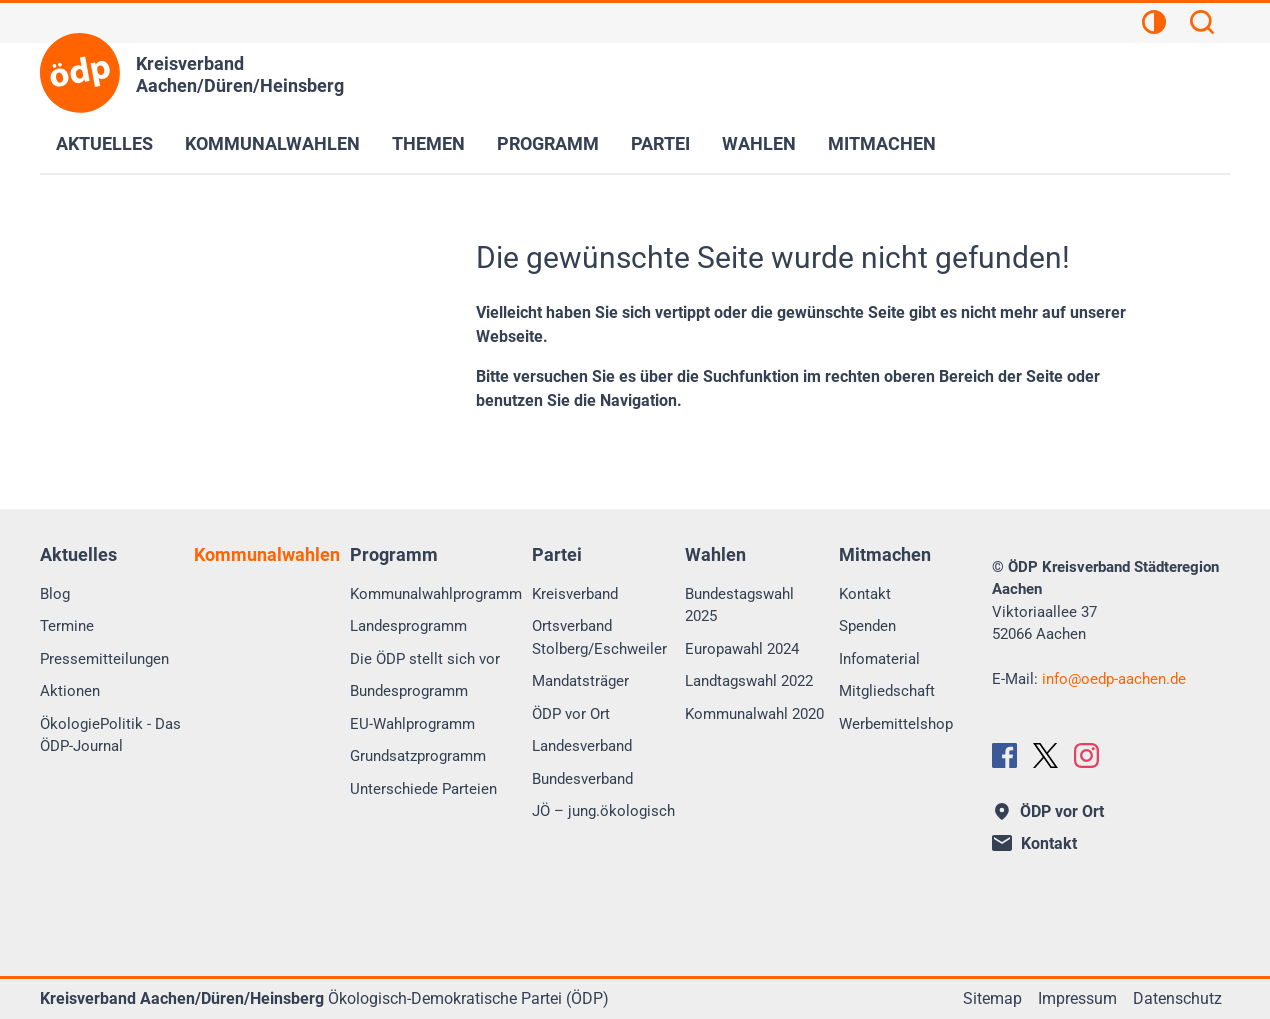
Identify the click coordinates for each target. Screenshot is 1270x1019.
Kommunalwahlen (272, 143)
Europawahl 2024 (742, 649)
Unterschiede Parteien (423, 789)
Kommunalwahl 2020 (754, 714)
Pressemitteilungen (104, 659)
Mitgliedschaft (887, 691)
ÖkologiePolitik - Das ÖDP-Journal (110, 735)
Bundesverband (582, 779)
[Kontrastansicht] (1154, 25)
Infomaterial (879, 659)
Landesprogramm (408, 626)
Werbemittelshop (896, 724)
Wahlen (759, 143)
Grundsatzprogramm (418, 756)
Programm (548, 143)
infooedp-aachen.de (1114, 679)
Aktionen (70, 691)
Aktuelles (104, 143)
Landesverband (582, 746)
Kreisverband (575, 594)
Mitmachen (882, 143)
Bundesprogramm (409, 691)
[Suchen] (1202, 25)
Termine (67, 626)
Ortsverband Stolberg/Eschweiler (599, 637)
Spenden (867, 626)
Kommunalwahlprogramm (436, 594)
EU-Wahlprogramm (412, 724)
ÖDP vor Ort (571, 714)
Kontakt (865, 594)
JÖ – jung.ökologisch (603, 811)
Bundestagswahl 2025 (739, 605)
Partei (660, 143)
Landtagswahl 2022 (749, 681)
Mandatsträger (580, 681)
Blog (55, 594)
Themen (428, 143)
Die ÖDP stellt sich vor (425, 659)
